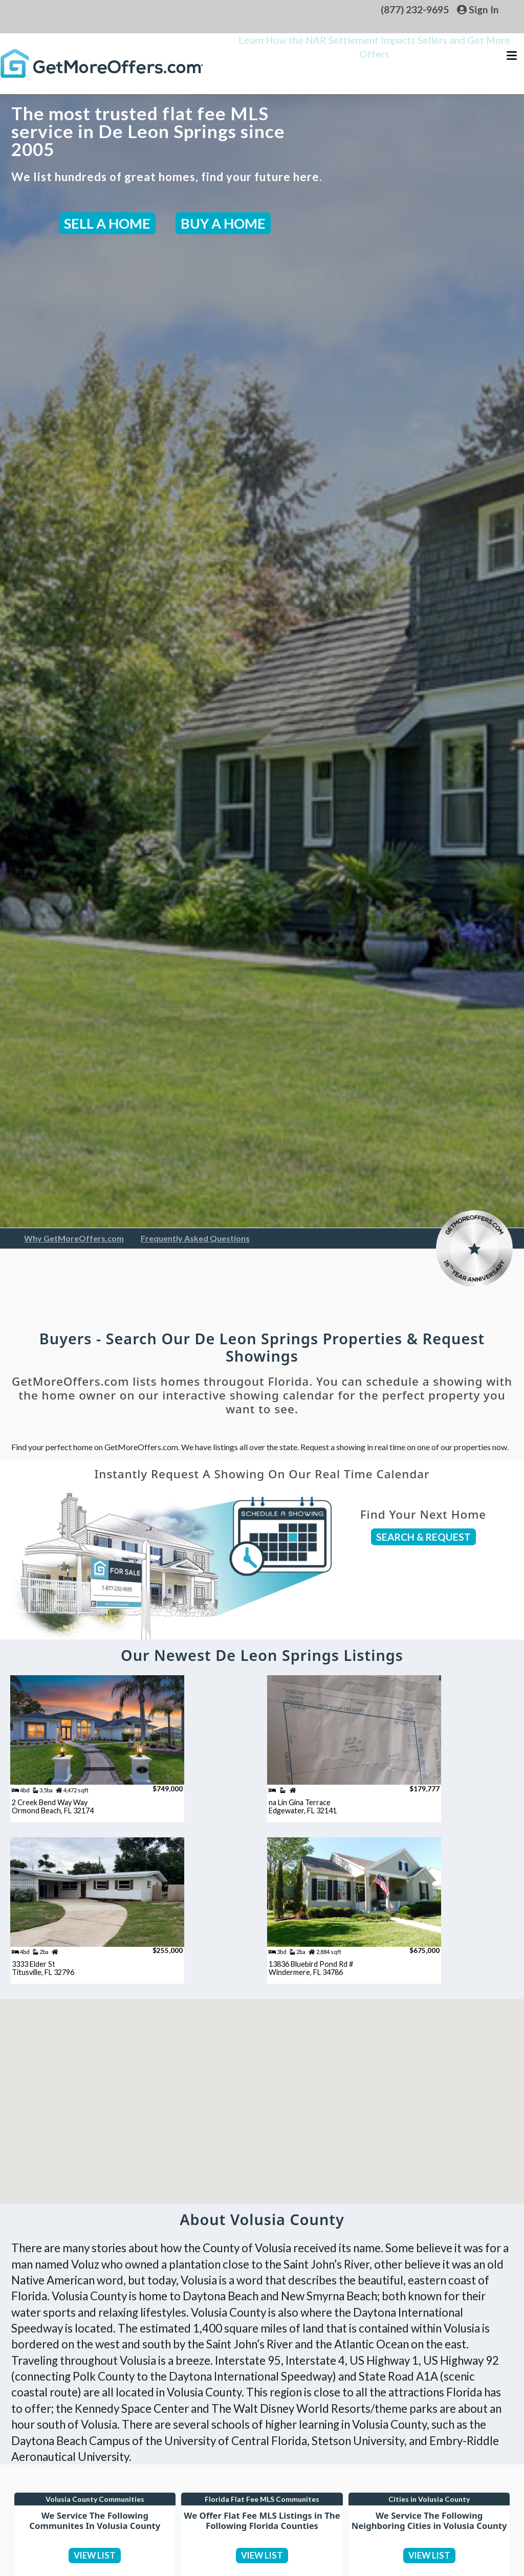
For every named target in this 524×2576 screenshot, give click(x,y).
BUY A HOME (223, 223)
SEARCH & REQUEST (423, 1537)
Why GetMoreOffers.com (74, 1238)
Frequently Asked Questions (195, 1238)
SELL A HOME (107, 223)
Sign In (478, 9)
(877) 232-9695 (415, 9)
